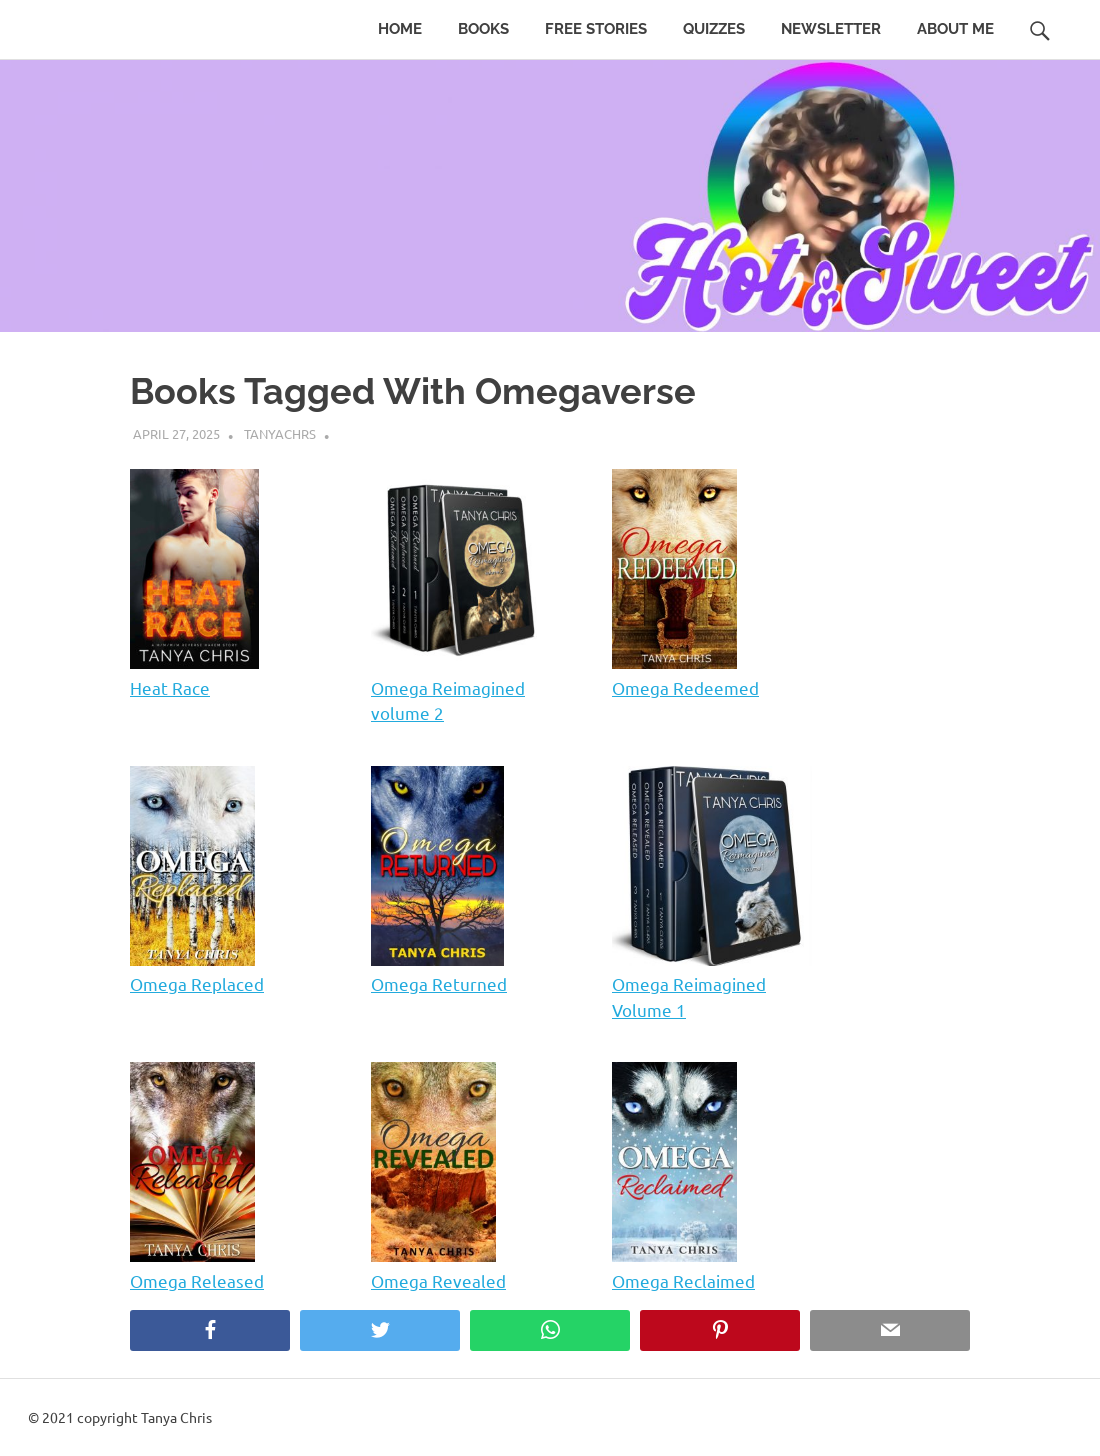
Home (400, 29)
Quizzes (714, 29)
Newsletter (831, 29)
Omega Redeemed (685, 687)
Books (483, 29)
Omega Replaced (197, 983)
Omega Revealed (438, 1280)
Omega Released (197, 1280)
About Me (955, 29)
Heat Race (170, 687)
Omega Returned (439, 983)
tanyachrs (280, 433)
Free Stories (596, 29)
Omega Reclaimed (683, 1280)
